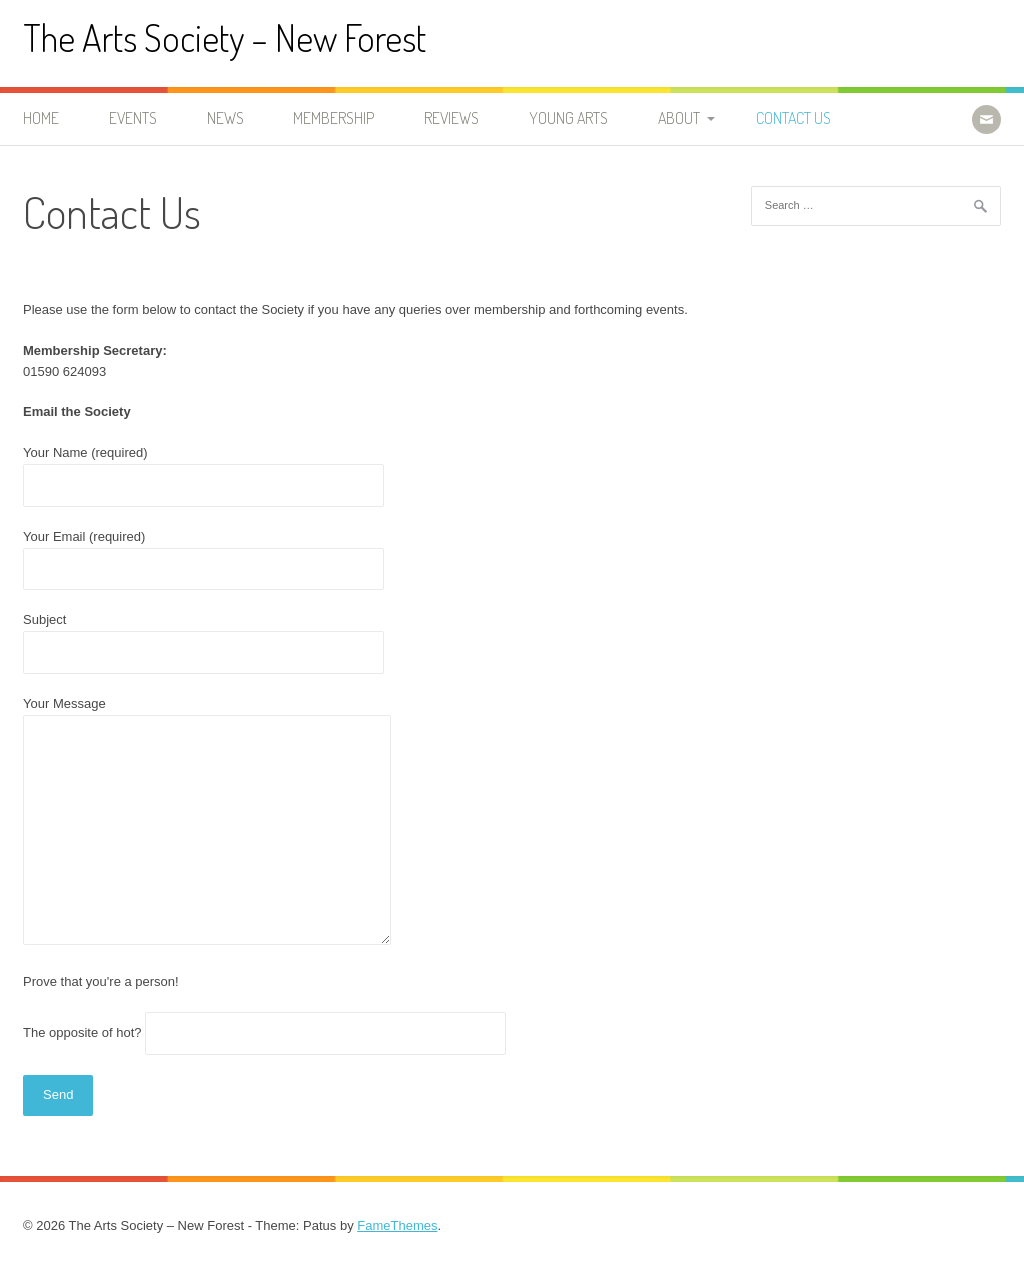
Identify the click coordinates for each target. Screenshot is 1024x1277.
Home (41, 118)
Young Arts (568, 118)
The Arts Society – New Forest (224, 37)
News (225, 118)
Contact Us (793, 118)
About (679, 118)
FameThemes (397, 1225)
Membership (333, 118)
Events (133, 118)
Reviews (451, 118)
